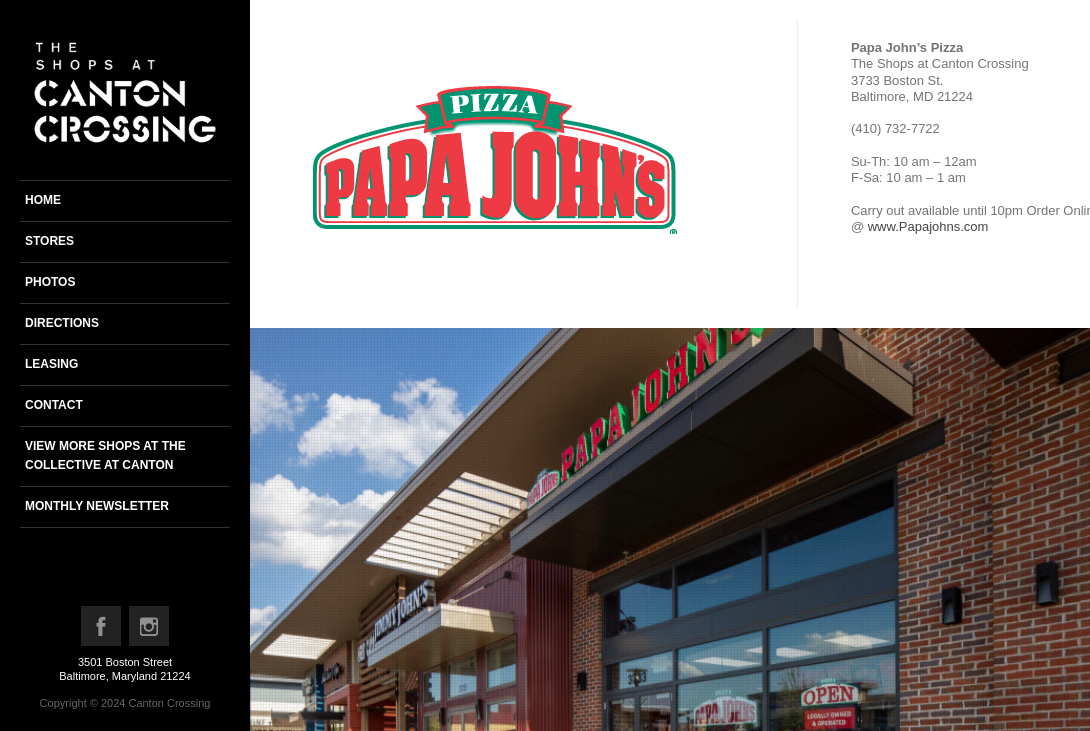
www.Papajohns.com (928, 226)
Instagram (150, 631)
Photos (50, 282)
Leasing (51, 364)
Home (43, 200)
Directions (62, 323)
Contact (54, 405)
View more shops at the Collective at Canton (105, 455)
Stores (49, 241)
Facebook (102, 631)
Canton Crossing (169, 703)
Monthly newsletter (97, 506)
